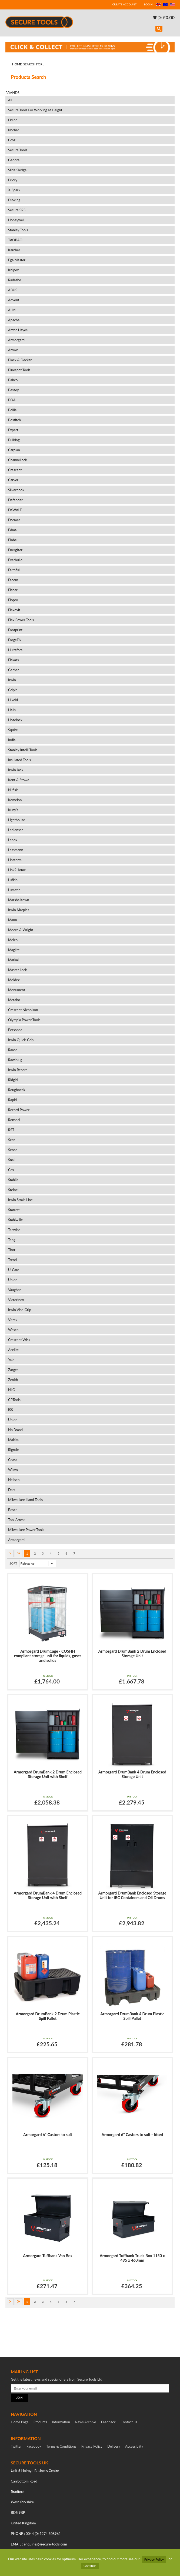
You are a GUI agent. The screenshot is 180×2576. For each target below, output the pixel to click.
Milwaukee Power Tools (26, 1530)
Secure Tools (17, 150)
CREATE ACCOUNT (124, 4)
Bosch (13, 1510)
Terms (61, 2446)
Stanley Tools (18, 230)
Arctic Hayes (18, 330)
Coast (12, 1460)
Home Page (19, 2422)
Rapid (12, 1100)
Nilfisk (13, 790)
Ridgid (13, 1080)
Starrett (14, 1210)
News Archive (85, 2422)
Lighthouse (16, 820)
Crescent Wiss (19, 1340)
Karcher (14, 250)
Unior (12, 1420)
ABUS (12, 290)
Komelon (15, 800)
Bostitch (14, 420)
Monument (16, 990)
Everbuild (15, 560)
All (10, 100)
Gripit (12, 690)
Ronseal (14, 1120)
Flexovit (14, 610)
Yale (11, 1360)
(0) (157, 17)
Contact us (129, 2422)
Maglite (14, 950)
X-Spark (14, 190)
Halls (12, 710)
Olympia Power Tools (24, 1020)
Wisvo (13, 1470)
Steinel (13, 1190)
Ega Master (16, 260)
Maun (12, 920)
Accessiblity (134, 2446)
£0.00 (169, 17)
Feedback (108, 2422)
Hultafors (15, 650)
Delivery (113, 2446)
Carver (13, 480)
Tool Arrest (16, 1520)
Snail (11, 1160)
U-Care (13, 1270)
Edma (12, 530)
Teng (11, 1240)
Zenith (13, 1380)
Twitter (16, 2446)
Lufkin (13, 880)
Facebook (33, 2446)
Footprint (15, 630)
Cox (11, 1170)
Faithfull (14, 570)
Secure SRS (16, 210)
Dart (11, 1490)
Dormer (14, 520)
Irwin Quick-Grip (21, 1040)
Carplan (14, 450)
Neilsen (13, 1480)
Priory (12, 180)
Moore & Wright (20, 930)
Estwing (14, 200)
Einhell (13, 540)
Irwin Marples (18, 910)
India (12, 740)
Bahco (13, 380)
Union (12, 1280)
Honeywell (16, 220)
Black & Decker (20, 360)
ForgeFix (14, 640)
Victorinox (16, 1300)
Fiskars (13, 660)
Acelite (13, 1350)
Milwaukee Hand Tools (25, 1500)
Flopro (13, 600)
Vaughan (14, 1290)
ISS (10, 1410)
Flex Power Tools (21, 620)
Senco (12, 1150)
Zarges (13, 1370)
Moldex (14, 980)
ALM (11, 310)
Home (17, 64)
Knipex (13, 270)
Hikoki (13, 700)
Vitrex (12, 1320)
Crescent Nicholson (23, 1010)
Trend (12, 1260)
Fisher (13, 590)
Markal (13, 960)
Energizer (15, 550)
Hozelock (15, 720)
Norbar (13, 130)
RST (11, 1130)
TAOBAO (15, 240)
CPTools (14, 1400)
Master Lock (17, 970)
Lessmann (15, 850)
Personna (15, 1030)
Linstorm (15, 860)
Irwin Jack (15, 770)
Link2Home (17, 870)
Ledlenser (15, 830)
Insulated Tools (19, 760)
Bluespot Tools (19, 370)
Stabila (13, 1180)
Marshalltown (18, 900)
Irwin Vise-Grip (19, 1310)
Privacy (91, 2446)
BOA (11, 400)
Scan (11, 1140)
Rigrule (13, 1450)
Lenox (12, 840)
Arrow (13, 350)
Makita (13, 1440)
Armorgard (16, 340)
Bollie (12, 410)
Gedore (13, 160)
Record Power (18, 1110)
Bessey (13, 390)
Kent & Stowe (18, 780)
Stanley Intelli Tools (22, 750)
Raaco (12, 1050)
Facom (13, 580)
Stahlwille (15, 1220)
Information (61, 2422)
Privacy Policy (154, 2559)
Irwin (12, 680)
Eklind (13, 120)
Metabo (14, 1000)
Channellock (17, 460)
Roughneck (16, 1090)
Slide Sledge (17, 170)
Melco (13, 940)
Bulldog (14, 440)
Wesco (13, 1330)
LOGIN (148, 4)
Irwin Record (18, 1070)
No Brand (15, 1430)
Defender (15, 500)
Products (40, 2422)
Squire (13, 730)
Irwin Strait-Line (20, 1200)
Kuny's (13, 810)
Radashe (14, 280)
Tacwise (14, 1230)
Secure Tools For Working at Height (35, 110)
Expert (13, 430)
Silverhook (16, 490)
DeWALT (15, 510)
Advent (13, 300)
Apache (14, 320)
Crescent (15, 470)
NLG (11, 1390)
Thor (11, 1250)
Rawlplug (15, 1060)
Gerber (13, 670)
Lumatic (14, 890)
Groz (11, 140)
